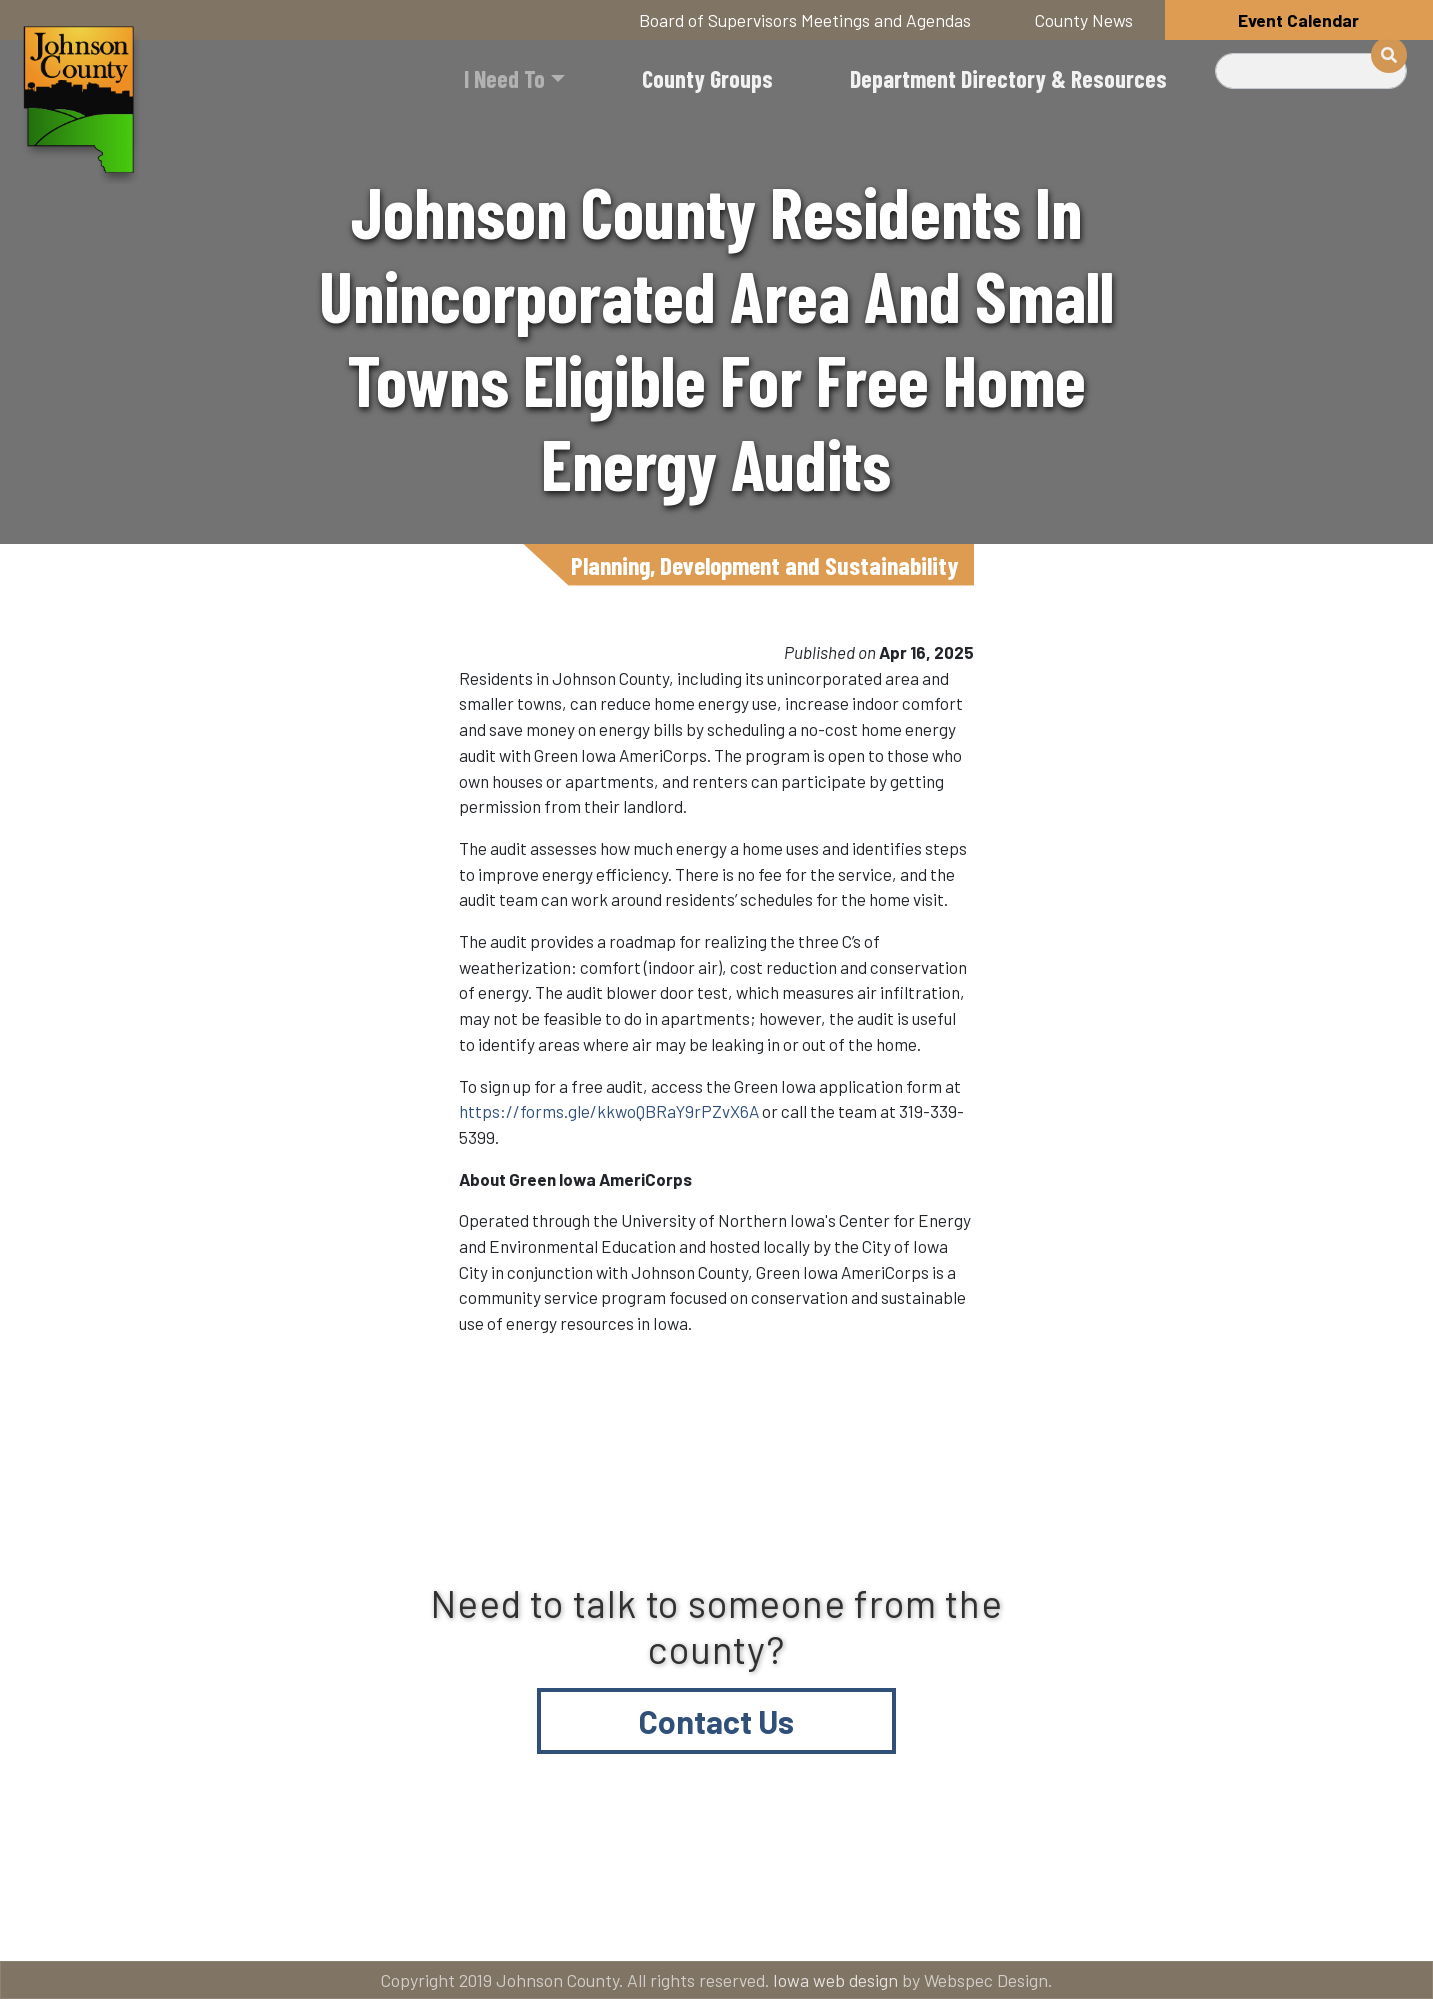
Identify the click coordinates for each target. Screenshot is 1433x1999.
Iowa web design (835, 1980)
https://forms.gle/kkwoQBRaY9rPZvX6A (609, 1111)
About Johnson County (489, 1920)
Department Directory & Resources (1008, 78)
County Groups (707, 78)
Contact (730, 1920)
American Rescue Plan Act (1256, 1920)
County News (1084, 20)
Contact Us (716, 1721)
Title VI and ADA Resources (180, 1920)
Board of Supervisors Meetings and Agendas (805, 20)
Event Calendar (1298, 20)
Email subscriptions (960, 1920)
